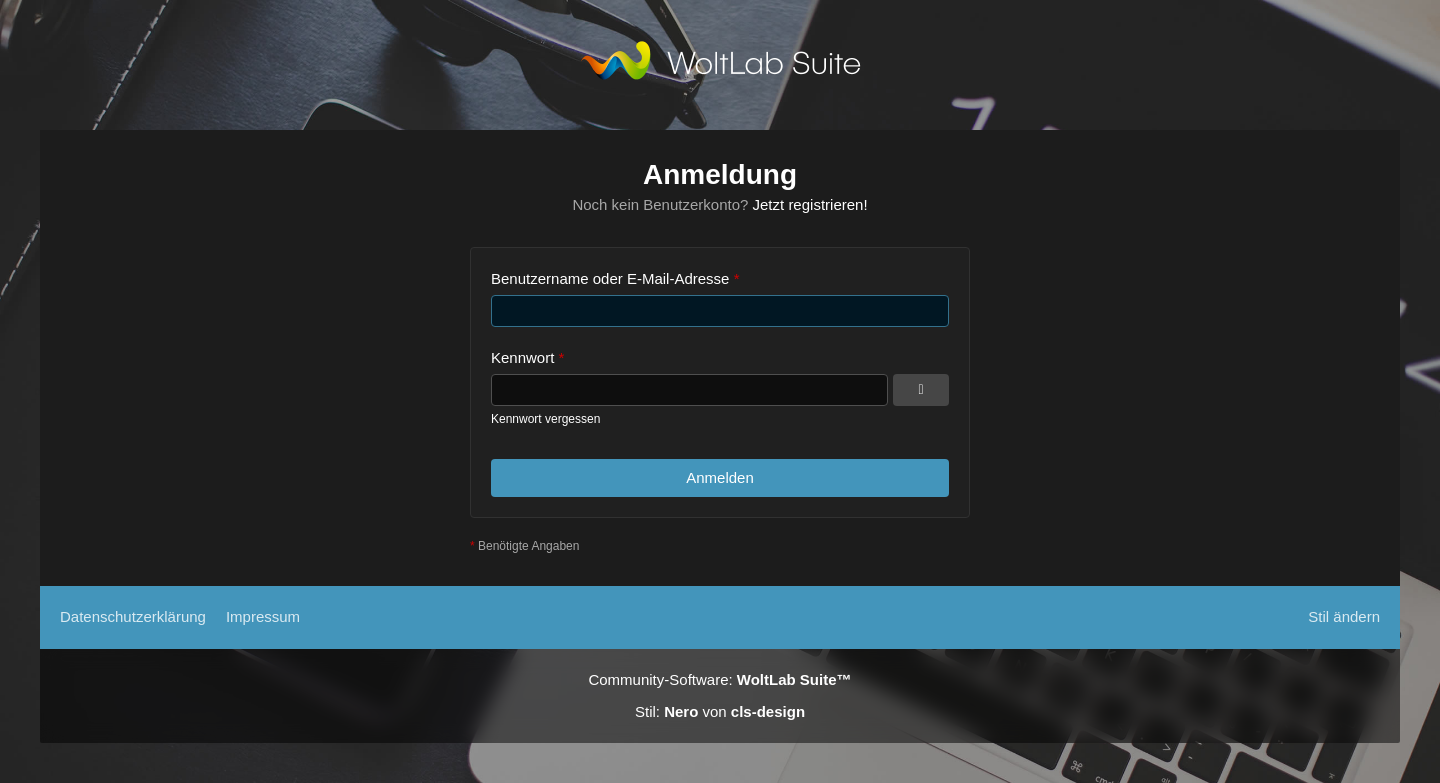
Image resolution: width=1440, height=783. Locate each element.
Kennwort (522, 357)
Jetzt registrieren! (810, 204)
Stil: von (720, 711)
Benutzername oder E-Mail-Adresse (610, 278)
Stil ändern (1344, 616)
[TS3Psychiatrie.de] (720, 65)
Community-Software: (719, 679)
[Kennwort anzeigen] (921, 390)
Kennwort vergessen (545, 419)
